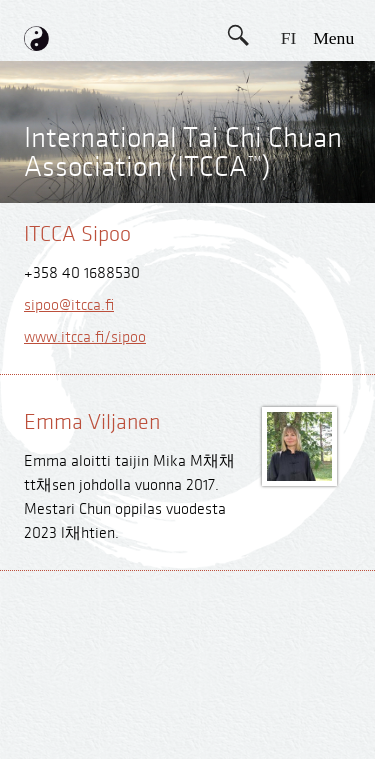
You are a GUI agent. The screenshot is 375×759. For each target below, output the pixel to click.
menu (333, 38)
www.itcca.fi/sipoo (85, 337)
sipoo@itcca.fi (69, 305)
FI (289, 38)
